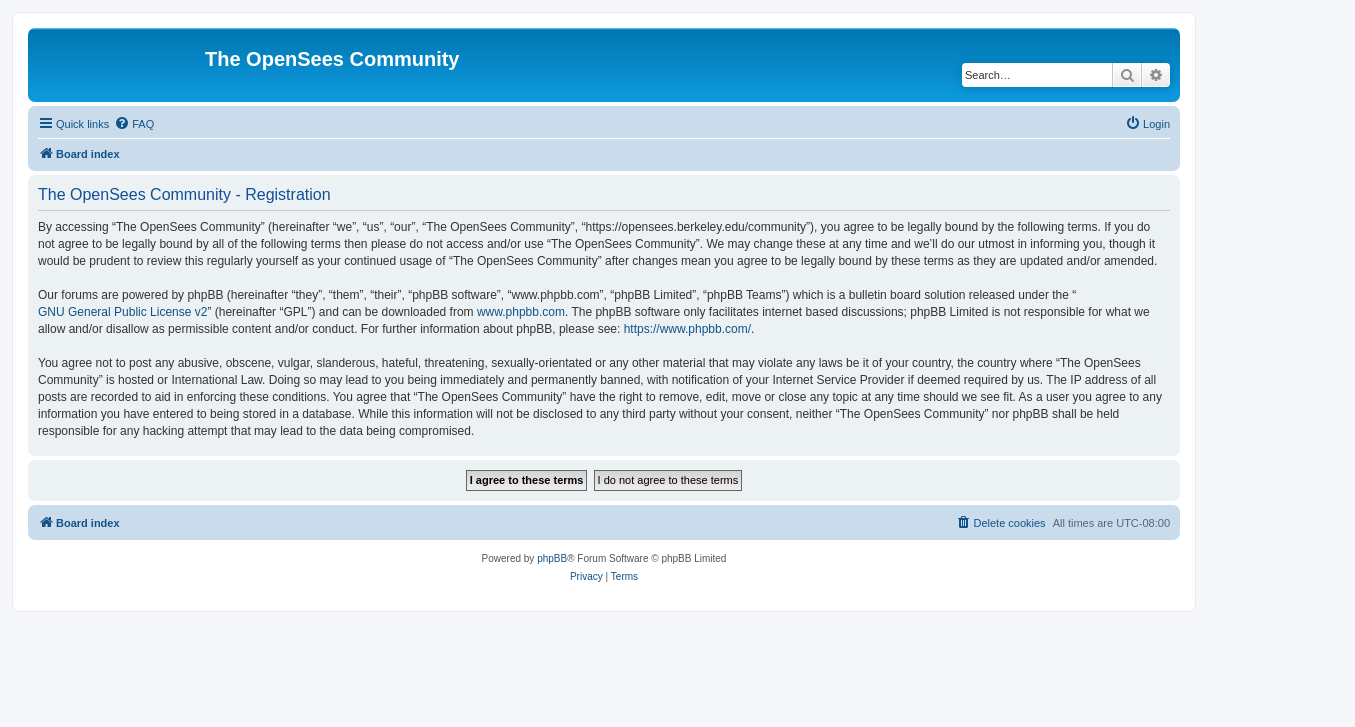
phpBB (552, 558)
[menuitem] (134, 124)
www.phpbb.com (521, 312)
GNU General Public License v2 (122, 312)
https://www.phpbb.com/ (687, 329)
